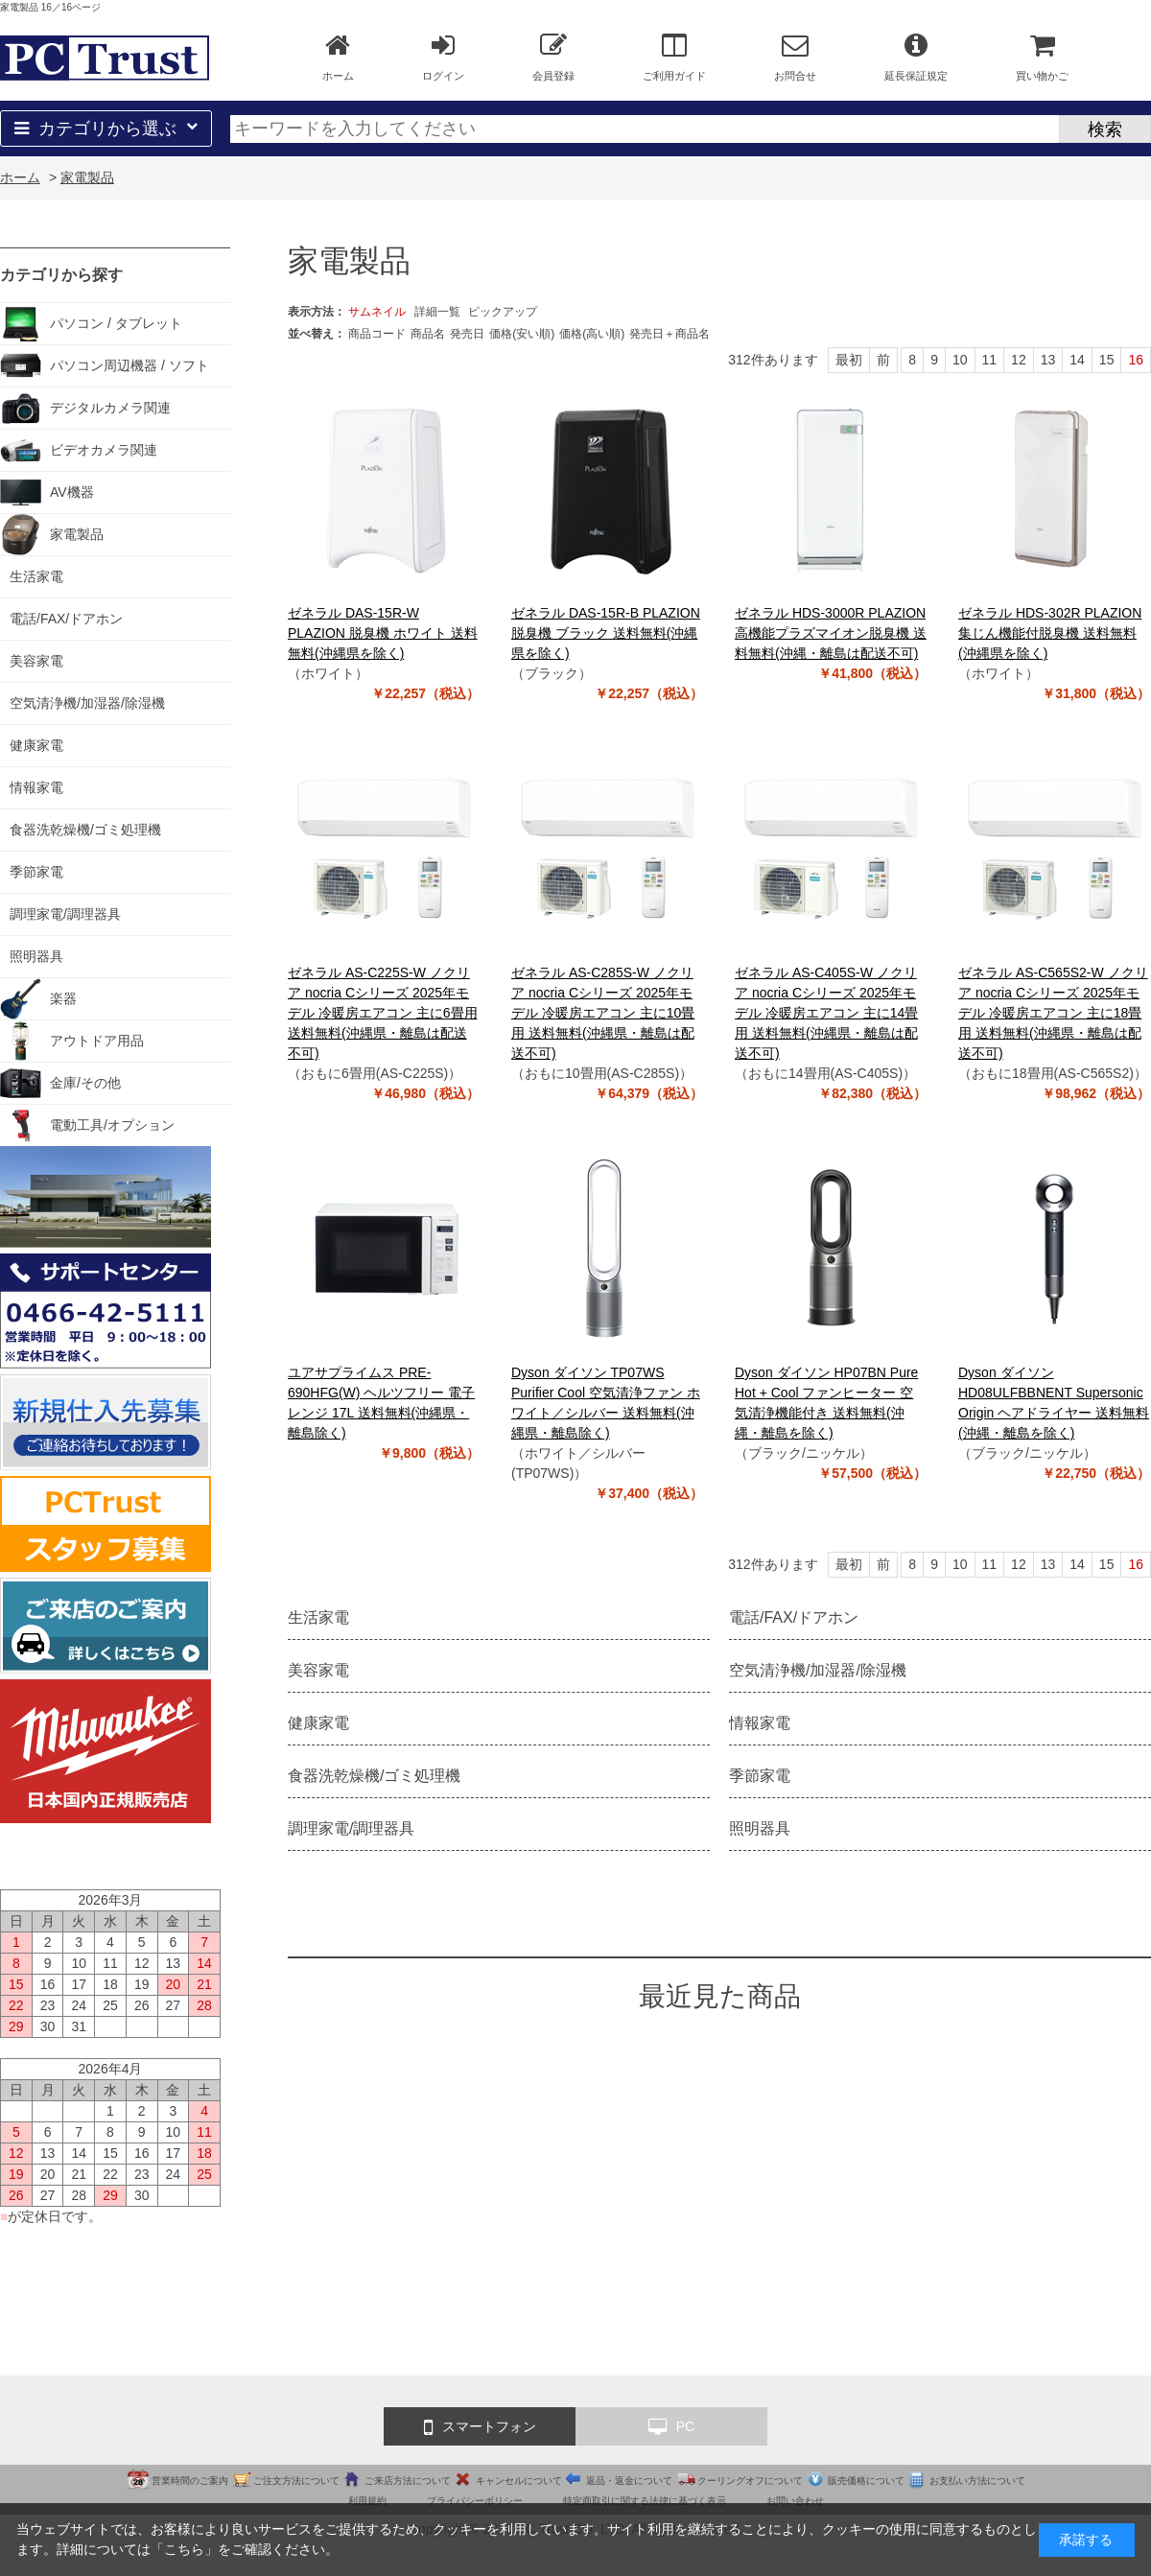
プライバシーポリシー (475, 2500)
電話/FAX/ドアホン (793, 1617)
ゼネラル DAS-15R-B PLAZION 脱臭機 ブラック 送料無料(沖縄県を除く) (605, 633)
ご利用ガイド (674, 57)
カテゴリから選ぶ (106, 128)
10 (960, 359)
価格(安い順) (521, 333)
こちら (184, 2549)
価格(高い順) (591, 333)
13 (1048, 359)
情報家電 (759, 1723)
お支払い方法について (977, 2480)
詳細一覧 (437, 311)
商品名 (428, 333)
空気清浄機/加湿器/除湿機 (817, 1670)
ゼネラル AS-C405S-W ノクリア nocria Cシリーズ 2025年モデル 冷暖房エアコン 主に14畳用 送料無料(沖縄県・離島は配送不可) (826, 1013)
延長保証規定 (916, 57)
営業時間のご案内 (190, 2480)
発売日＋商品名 (669, 333)
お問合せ (795, 57)
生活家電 (318, 1617)
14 (1077, 359)
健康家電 (318, 1723)
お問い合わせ (795, 2500)
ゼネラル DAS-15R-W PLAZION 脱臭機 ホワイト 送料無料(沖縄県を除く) (383, 633)
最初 (848, 359)
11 (990, 359)
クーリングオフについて (750, 2480)
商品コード (377, 333)
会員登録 (553, 57)
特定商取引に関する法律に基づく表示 (644, 2500)
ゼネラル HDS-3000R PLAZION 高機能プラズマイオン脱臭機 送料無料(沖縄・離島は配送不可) (831, 633)
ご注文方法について (296, 2480)
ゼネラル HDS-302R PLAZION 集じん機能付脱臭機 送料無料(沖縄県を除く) (1049, 633)
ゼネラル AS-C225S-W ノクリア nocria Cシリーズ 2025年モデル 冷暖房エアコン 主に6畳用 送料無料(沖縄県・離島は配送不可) (383, 1013)
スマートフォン (480, 2427)
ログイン (443, 57)
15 (1107, 359)
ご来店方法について (407, 2480)
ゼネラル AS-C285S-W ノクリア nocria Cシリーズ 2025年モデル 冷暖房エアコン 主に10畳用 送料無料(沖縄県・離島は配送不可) (602, 1013)
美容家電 (318, 1670)
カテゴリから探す (61, 275)
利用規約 (367, 2500)
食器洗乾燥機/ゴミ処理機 (374, 1776)
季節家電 (759, 1776)
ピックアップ (502, 311)
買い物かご (1042, 57)
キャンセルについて (519, 2480)
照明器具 (759, 1828)
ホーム (338, 57)
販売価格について (866, 2480)
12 (1018, 359)
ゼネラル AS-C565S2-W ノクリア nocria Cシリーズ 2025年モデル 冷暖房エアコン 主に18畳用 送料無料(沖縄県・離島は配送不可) (1053, 1013)
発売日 (467, 333)
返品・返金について (629, 2480)
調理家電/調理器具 (351, 1828)
